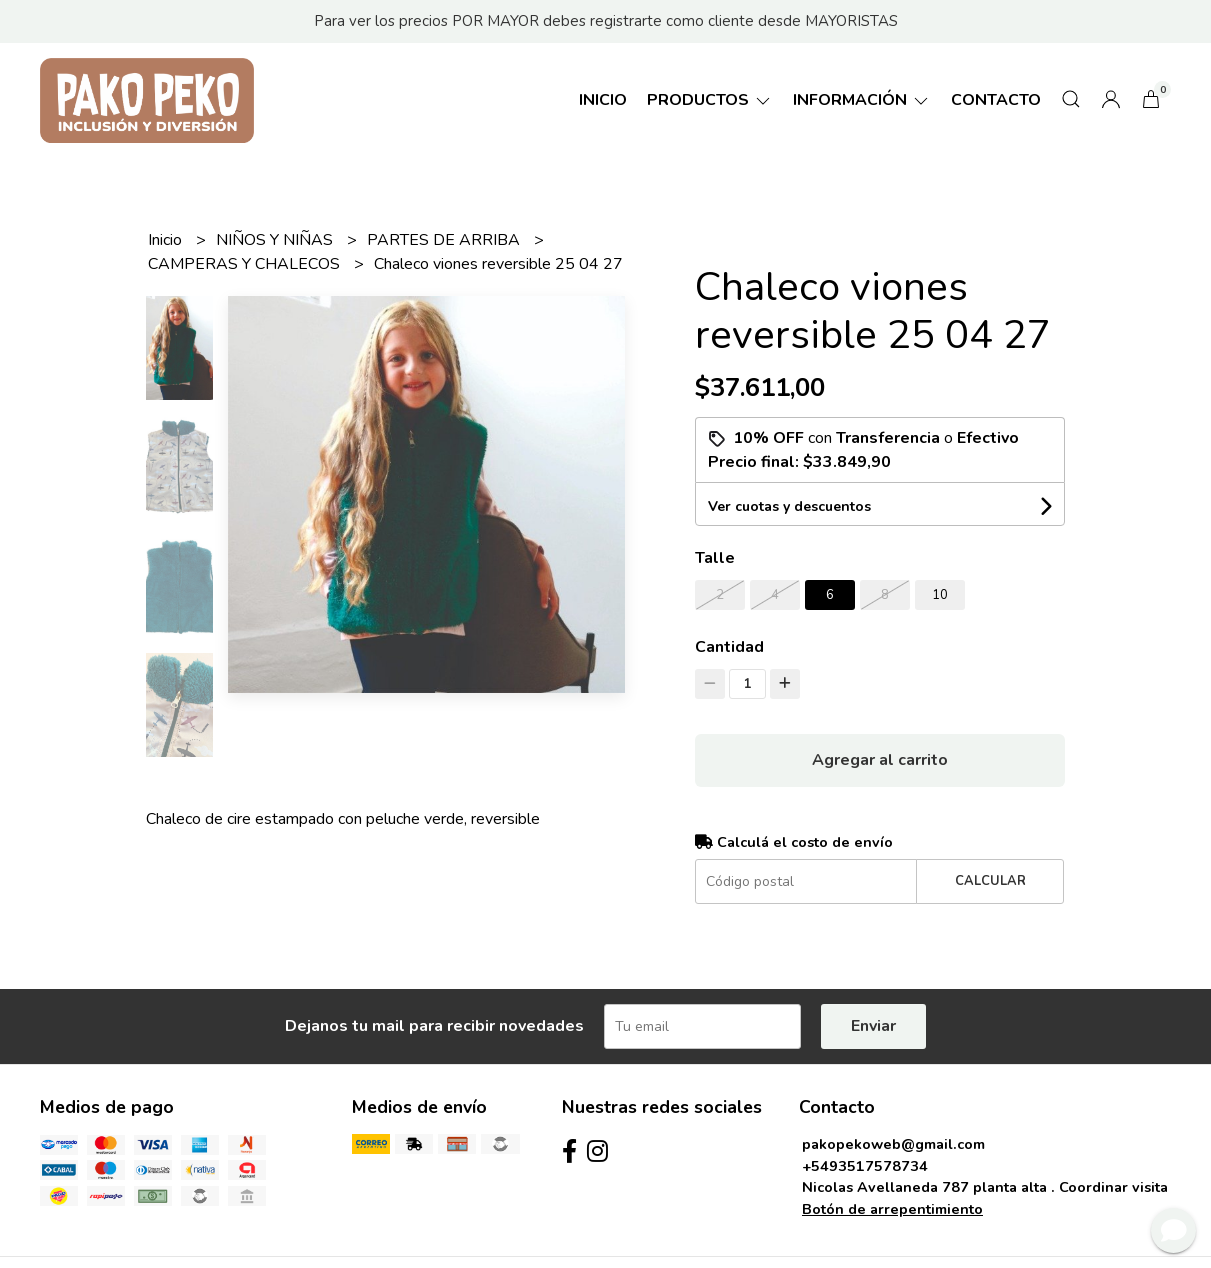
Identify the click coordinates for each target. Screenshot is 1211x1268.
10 (940, 595)
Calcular (990, 881)
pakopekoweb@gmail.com (893, 1144)
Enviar (873, 1026)
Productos (710, 100)
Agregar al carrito (880, 760)
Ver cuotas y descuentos (789, 506)
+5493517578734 (865, 1166)
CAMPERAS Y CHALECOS (246, 264)
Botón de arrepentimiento (892, 1209)
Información (862, 100)
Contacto (996, 100)
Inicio (603, 100)
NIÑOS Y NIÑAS (276, 240)
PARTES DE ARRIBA (445, 240)
